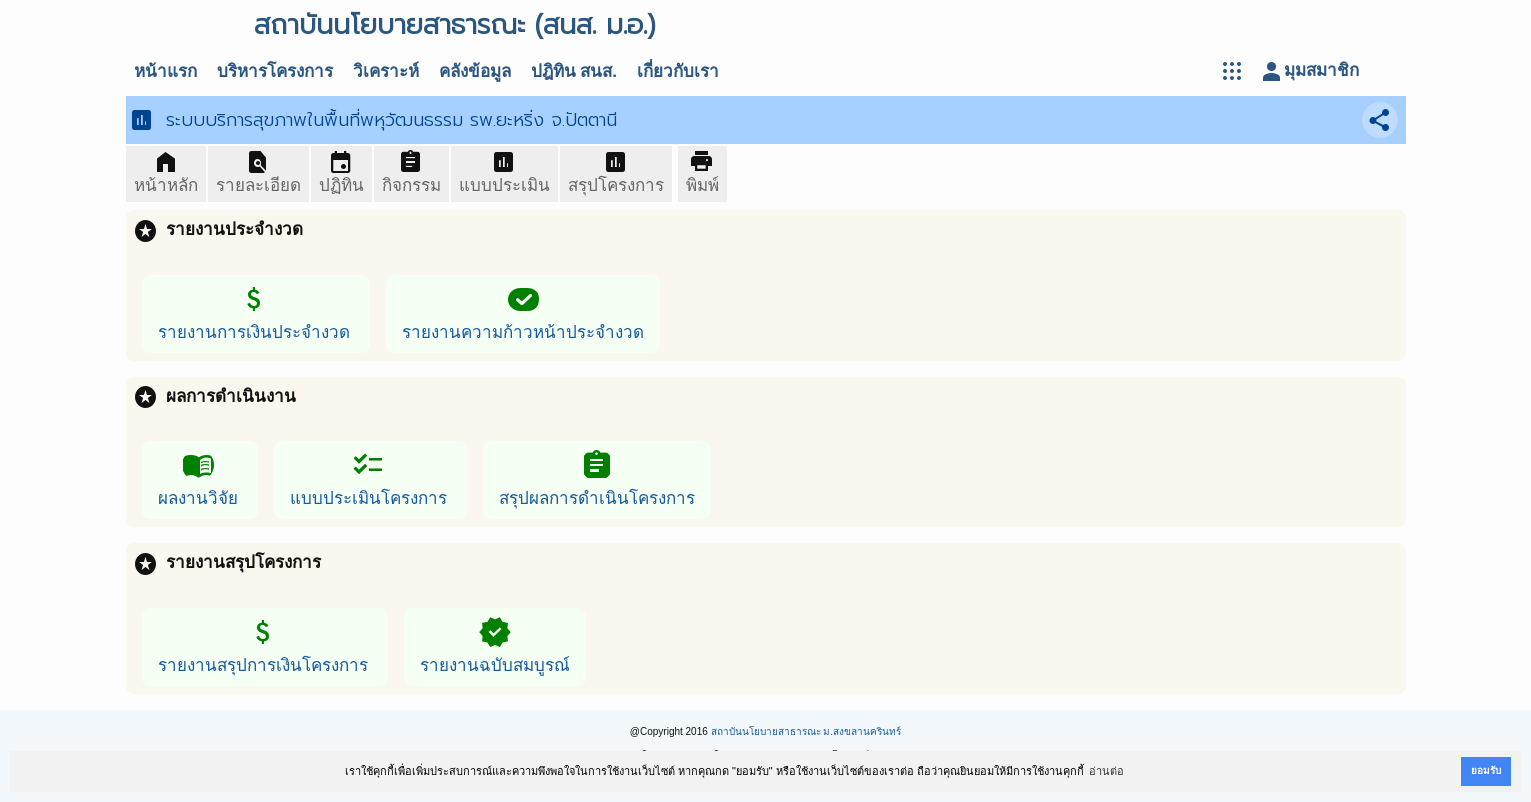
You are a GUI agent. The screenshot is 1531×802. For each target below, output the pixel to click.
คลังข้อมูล (475, 71)
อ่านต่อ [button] (1106, 771)
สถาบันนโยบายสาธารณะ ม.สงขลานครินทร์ (806, 731)
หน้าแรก (165, 71)
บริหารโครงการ (275, 71)
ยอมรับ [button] (1486, 770)
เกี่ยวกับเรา (678, 71)
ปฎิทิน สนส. (574, 71)
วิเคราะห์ (386, 71)
